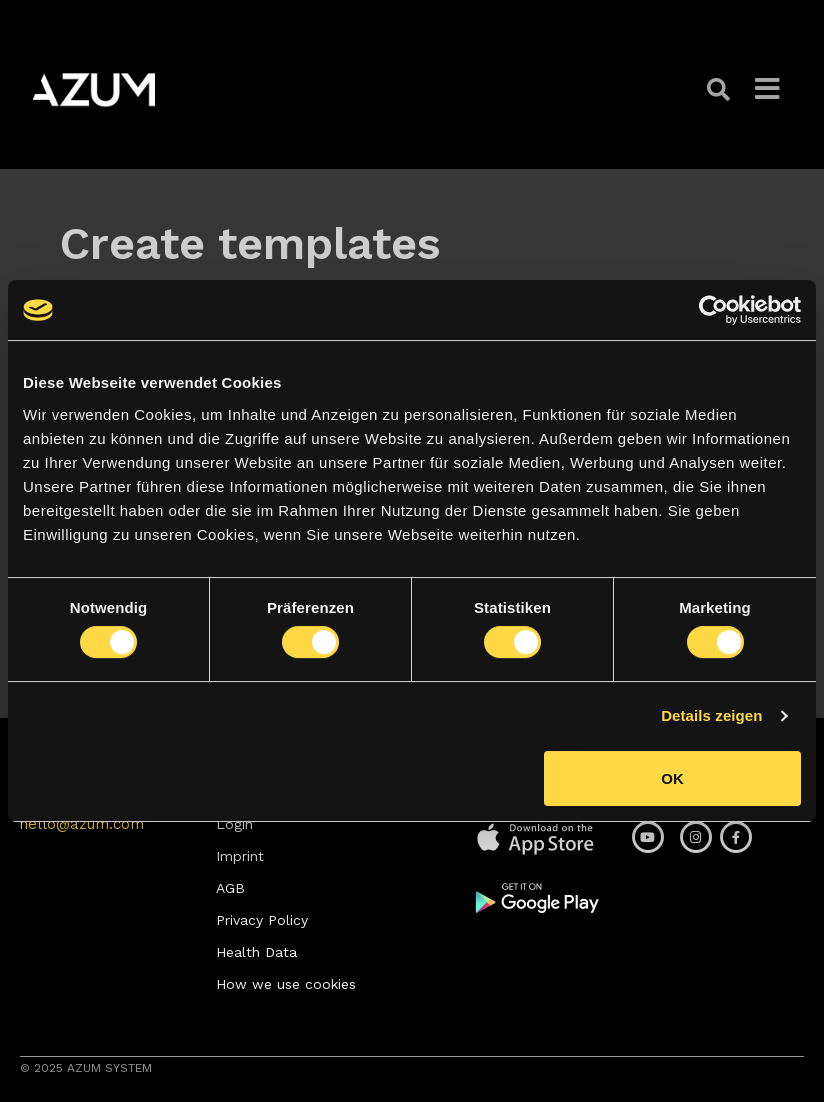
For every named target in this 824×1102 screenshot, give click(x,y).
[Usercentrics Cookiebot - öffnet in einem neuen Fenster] (713, 310)
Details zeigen (711, 715)
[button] (721, 89)
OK (672, 778)
